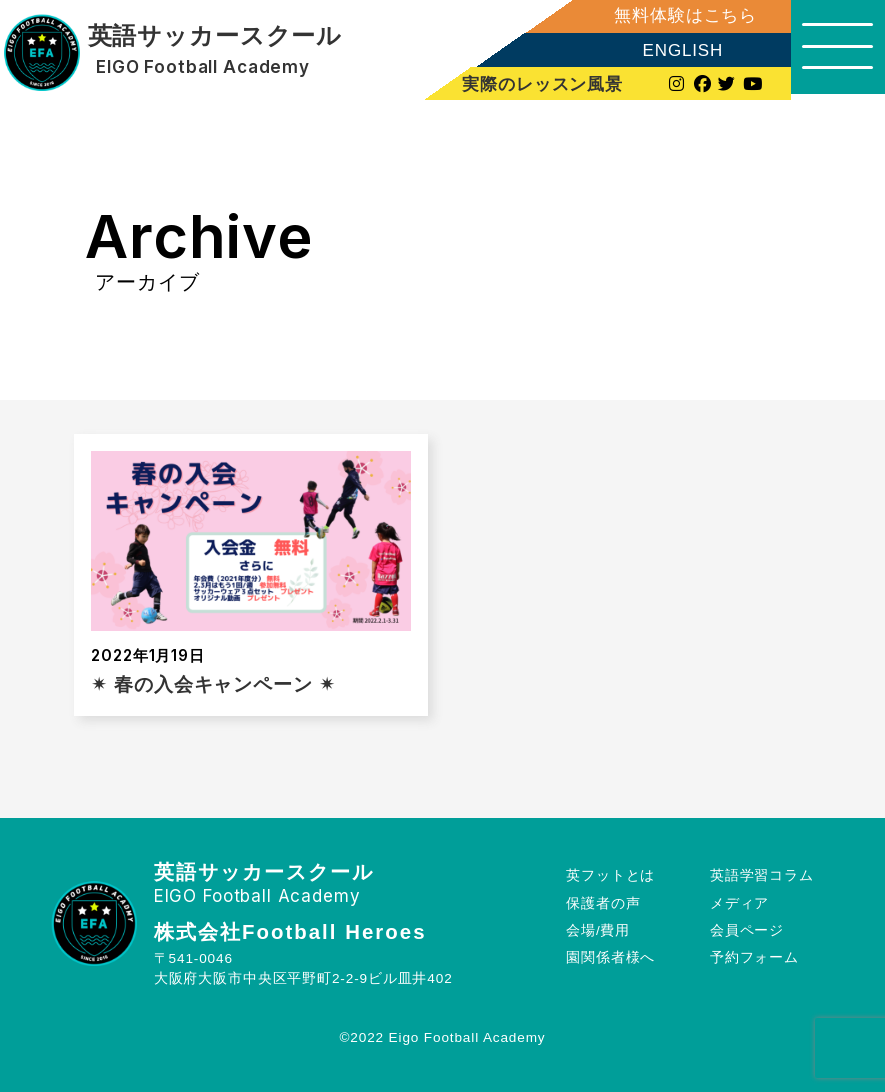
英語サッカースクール (214, 36)
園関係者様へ (610, 957)
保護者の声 (603, 903)
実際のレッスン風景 (537, 84)
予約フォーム (754, 957)
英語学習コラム (762, 875)
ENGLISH (676, 50)
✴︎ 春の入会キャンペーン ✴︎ (213, 684)
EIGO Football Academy (203, 67)
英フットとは (610, 875)
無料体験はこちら (679, 15)
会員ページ (747, 930)
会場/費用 (598, 930)
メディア (739, 903)
